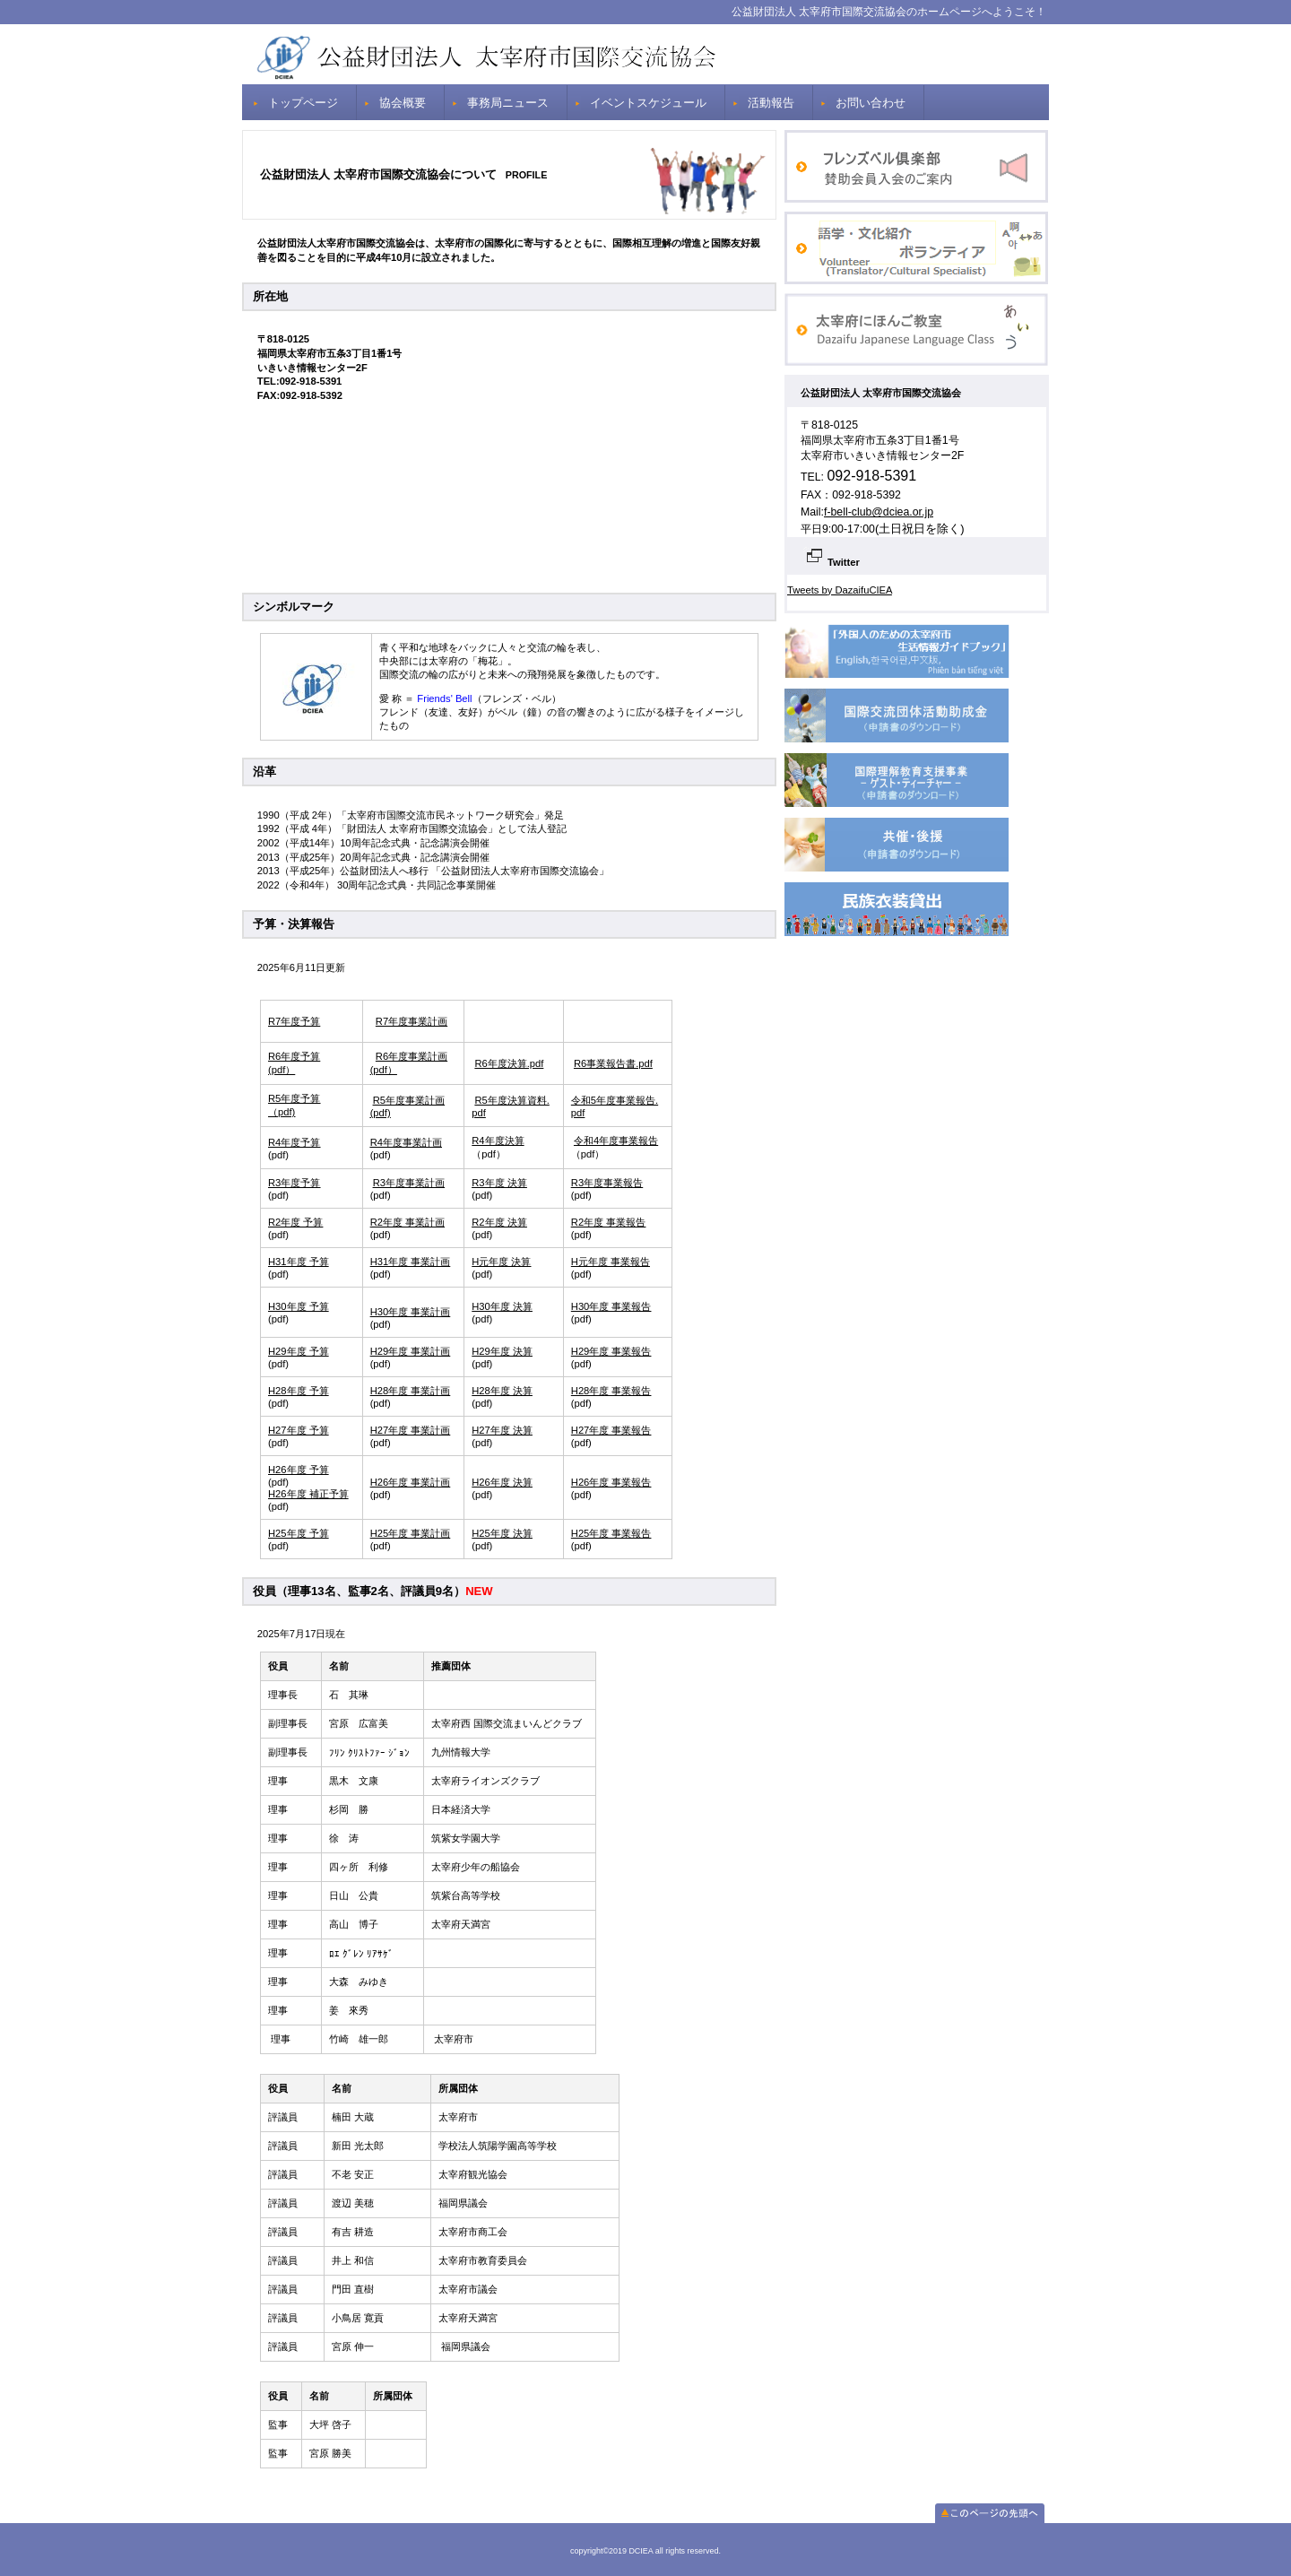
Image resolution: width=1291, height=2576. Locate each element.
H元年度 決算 (501, 1261)
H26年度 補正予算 (308, 1493)
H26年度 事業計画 (410, 1482)
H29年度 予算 (298, 1351)
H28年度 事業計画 (410, 1390)
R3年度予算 (294, 1182)
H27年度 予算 (298, 1430)
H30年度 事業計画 (410, 1311)
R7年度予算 (294, 1021)
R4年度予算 (294, 1142)
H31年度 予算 (298, 1261)
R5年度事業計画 (409, 1100)
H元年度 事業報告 (610, 1261)
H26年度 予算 (298, 1469)
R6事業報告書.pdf (613, 1063)
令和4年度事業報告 (616, 1140)
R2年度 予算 (295, 1222)
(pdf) (380, 1112)
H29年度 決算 (502, 1351)
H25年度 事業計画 (410, 1533)
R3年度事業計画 (409, 1182)
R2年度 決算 (499, 1222)
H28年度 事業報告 (611, 1390)
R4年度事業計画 (406, 1142)
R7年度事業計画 (411, 1021)
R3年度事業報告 (607, 1182)
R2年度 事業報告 (608, 1222)
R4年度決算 (498, 1140)
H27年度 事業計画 (410, 1430)
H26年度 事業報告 (611, 1482)
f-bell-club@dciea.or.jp (878, 512)
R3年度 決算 (499, 1182)
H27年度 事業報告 (611, 1430)
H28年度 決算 (502, 1390)
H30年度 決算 (502, 1306)
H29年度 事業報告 (611, 1351)
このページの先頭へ (989, 2513)
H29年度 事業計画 (410, 1351)
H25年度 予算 (298, 1533)
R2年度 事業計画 (407, 1222)
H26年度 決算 (502, 1482)
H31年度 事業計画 (410, 1261)
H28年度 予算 (298, 1390)
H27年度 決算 (502, 1430)
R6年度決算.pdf (508, 1063)
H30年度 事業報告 (611, 1306)
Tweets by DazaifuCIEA (839, 590)
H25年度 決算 (502, 1533)
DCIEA (645, 54)
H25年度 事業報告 (611, 1533)
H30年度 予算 (298, 1306)
